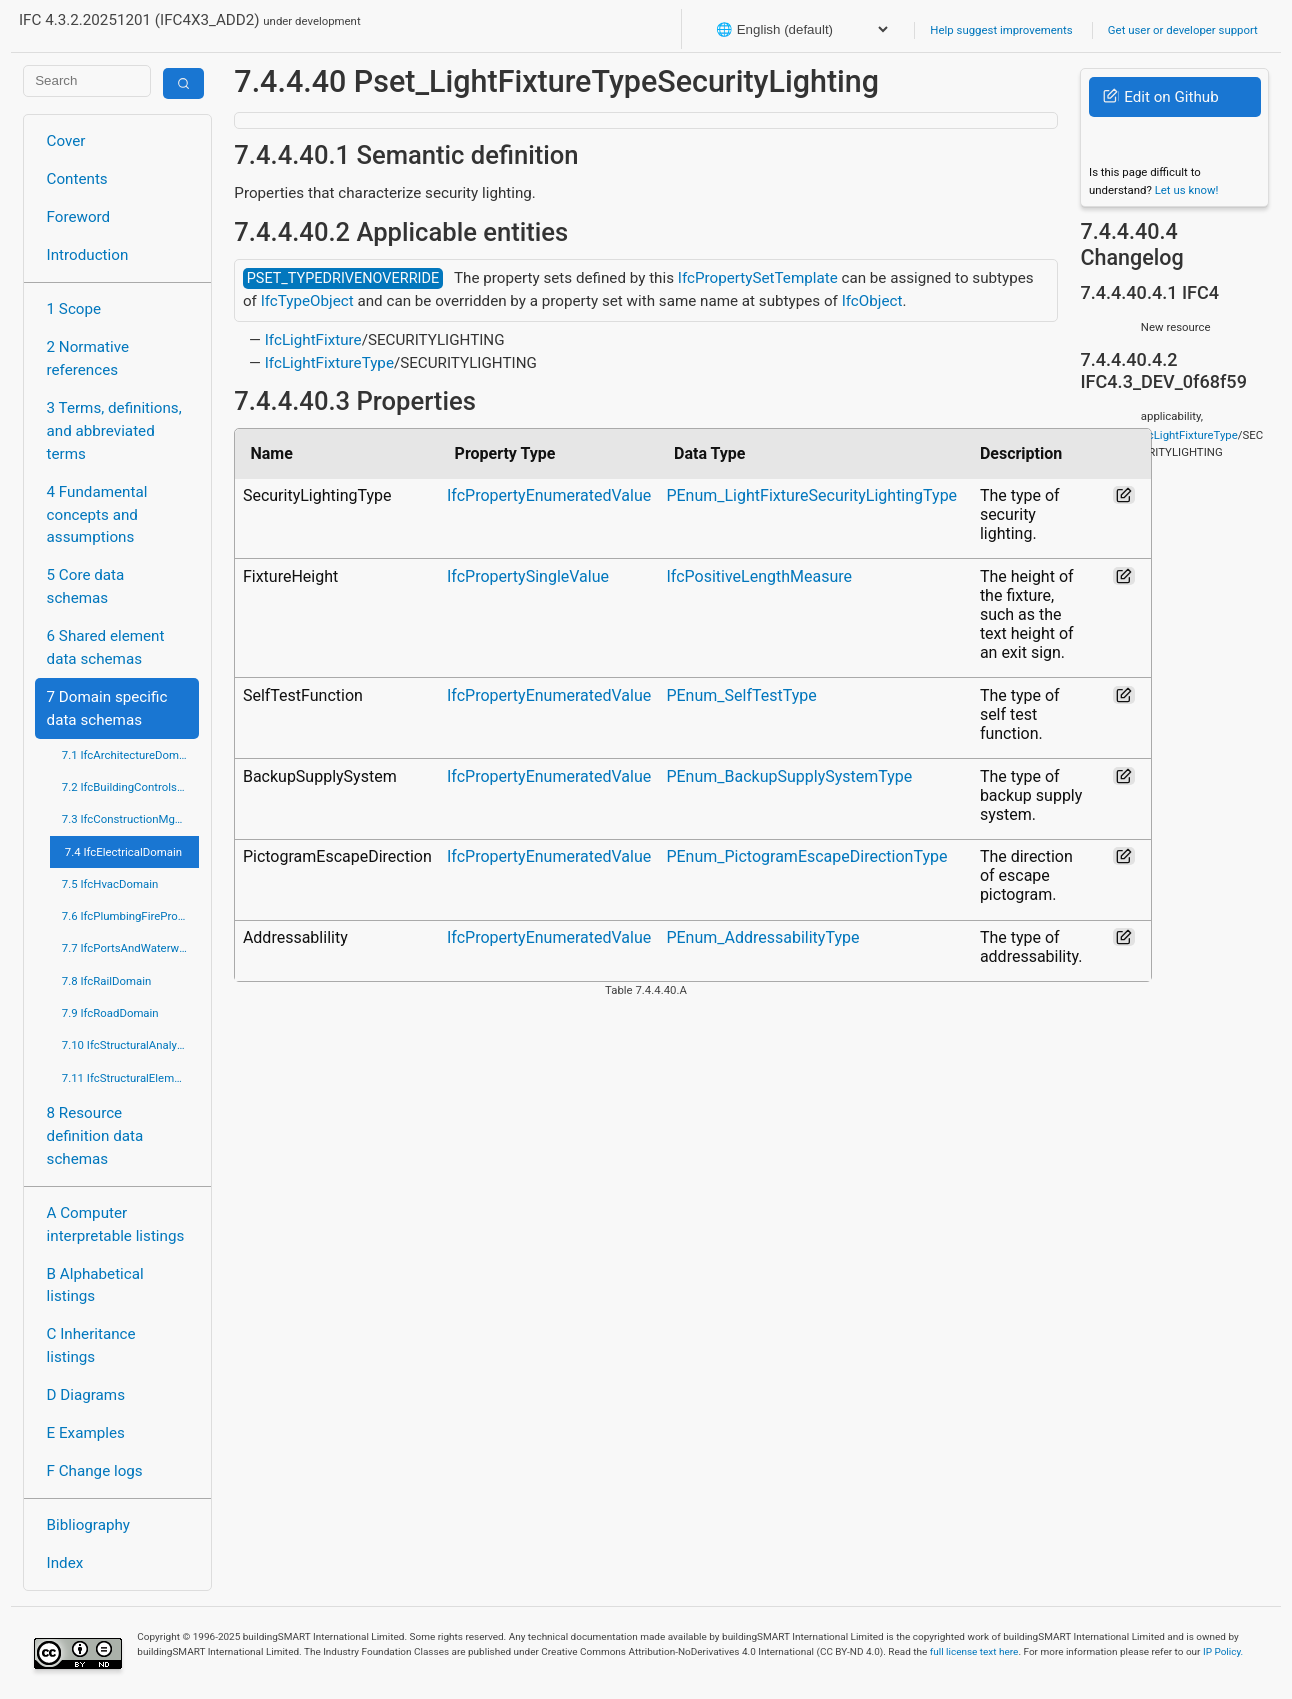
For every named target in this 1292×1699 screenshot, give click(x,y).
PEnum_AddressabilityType (762, 937)
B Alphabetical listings (95, 1285)
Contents (77, 179)
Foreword (79, 217)
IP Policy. (1223, 1651)
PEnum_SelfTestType (741, 695)
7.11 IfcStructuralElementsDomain (130, 1078)
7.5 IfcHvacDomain (110, 884)
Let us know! (1187, 190)
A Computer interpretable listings (116, 1224)
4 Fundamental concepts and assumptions (97, 515)
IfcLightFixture (313, 340)
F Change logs (95, 1471)
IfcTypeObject (307, 301)
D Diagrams (86, 1395)
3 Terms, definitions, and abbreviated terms (114, 431)
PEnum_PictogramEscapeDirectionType (806, 856)
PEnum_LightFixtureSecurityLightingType (811, 495)
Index (65, 1563)
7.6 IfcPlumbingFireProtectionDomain (130, 916)
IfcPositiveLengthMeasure (759, 576)
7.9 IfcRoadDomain (110, 1013)
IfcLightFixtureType (329, 363)
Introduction (88, 255)
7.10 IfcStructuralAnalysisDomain (130, 1045)
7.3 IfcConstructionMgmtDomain (130, 819)
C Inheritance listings (91, 1345)
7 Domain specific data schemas (107, 708)
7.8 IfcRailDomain (107, 981)
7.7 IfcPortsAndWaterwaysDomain (130, 948)
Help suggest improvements (1001, 30)
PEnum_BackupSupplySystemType (789, 776)
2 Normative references (88, 358)
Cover (66, 141)
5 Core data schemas (86, 586)
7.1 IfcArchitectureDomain (128, 755)
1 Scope (74, 309)
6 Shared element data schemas (106, 647)
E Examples (86, 1433)
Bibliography (88, 1525)
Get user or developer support (1183, 30)
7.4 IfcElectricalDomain (123, 852)
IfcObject (872, 301)
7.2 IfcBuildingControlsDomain (130, 787)
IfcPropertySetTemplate (758, 278)
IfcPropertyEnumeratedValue (549, 495)
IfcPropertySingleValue (528, 576)
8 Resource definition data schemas (95, 1136)
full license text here (974, 1651)
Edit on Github (1160, 97)
